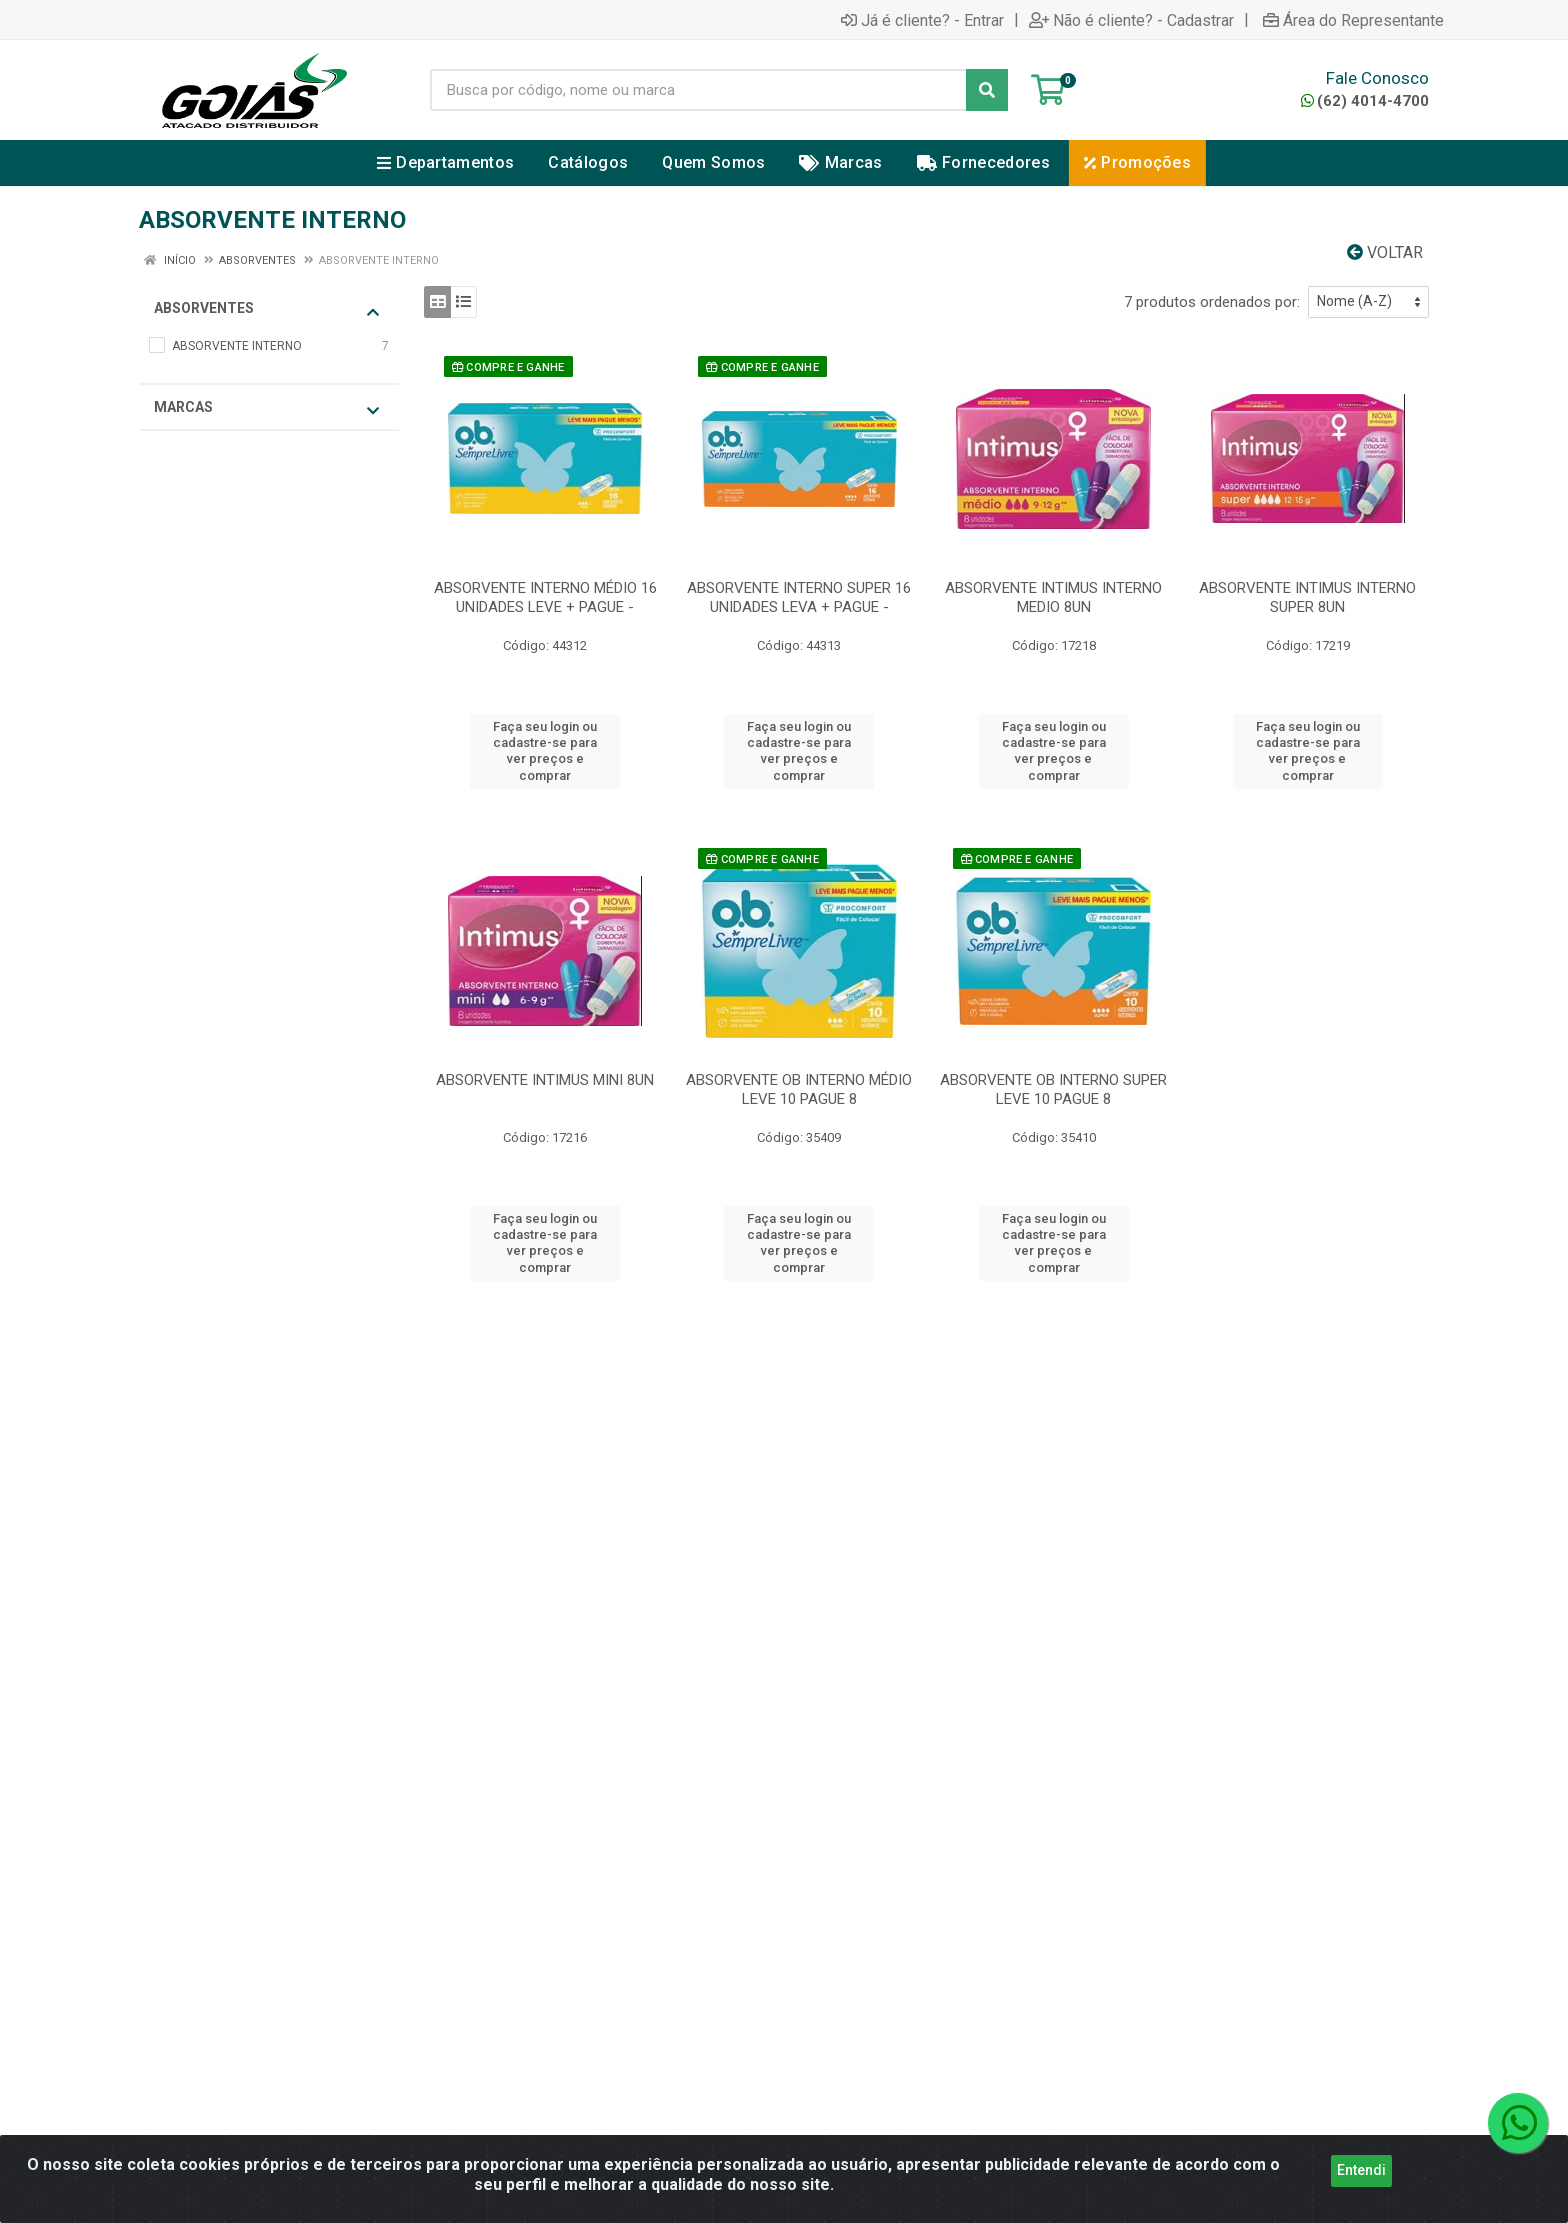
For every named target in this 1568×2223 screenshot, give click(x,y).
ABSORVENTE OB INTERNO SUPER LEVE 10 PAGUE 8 (1053, 1089)
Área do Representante (1353, 20)
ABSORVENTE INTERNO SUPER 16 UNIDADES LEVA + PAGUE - (799, 597)
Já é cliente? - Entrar (922, 20)
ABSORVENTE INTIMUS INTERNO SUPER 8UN (1307, 597)
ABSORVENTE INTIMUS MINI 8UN (545, 1080)
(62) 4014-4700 (1365, 101)
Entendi (1361, 2198)
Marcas (266, 408)
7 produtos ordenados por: (1212, 302)
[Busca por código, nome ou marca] (698, 90)
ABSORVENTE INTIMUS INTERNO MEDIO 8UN (1053, 597)
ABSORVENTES (266, 309)
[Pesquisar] (987, 90)
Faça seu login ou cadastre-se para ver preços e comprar (545, 751)
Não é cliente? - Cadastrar (1131, 20)
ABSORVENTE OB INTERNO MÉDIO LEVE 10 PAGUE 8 (799, 1089)
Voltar (1385, 252)
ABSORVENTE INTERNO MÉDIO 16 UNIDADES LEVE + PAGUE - (545, 597)
